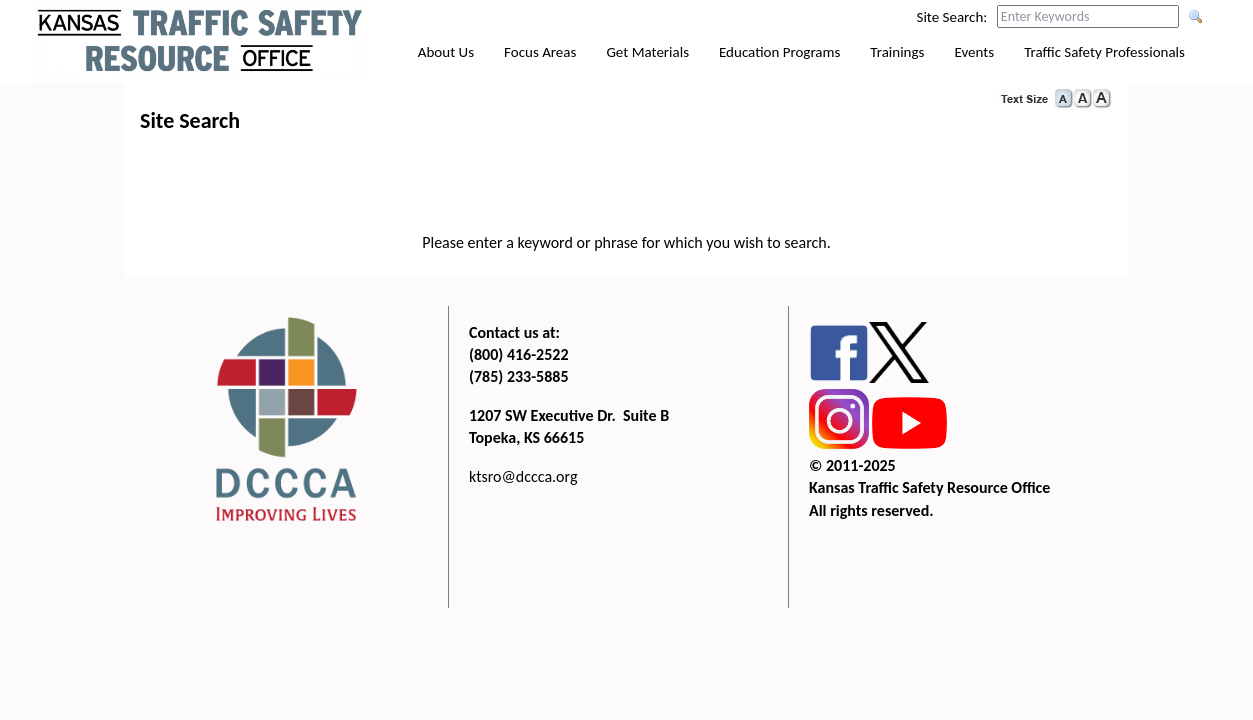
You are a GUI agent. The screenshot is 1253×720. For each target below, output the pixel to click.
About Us (446, 52)
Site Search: (952, 17)
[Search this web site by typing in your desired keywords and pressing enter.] (1088, 16)
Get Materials (647, 52)
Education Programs (779, 52)
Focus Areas (540, 52)
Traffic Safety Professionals (1104, 52)
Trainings (897, 52)
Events (974, 52)
